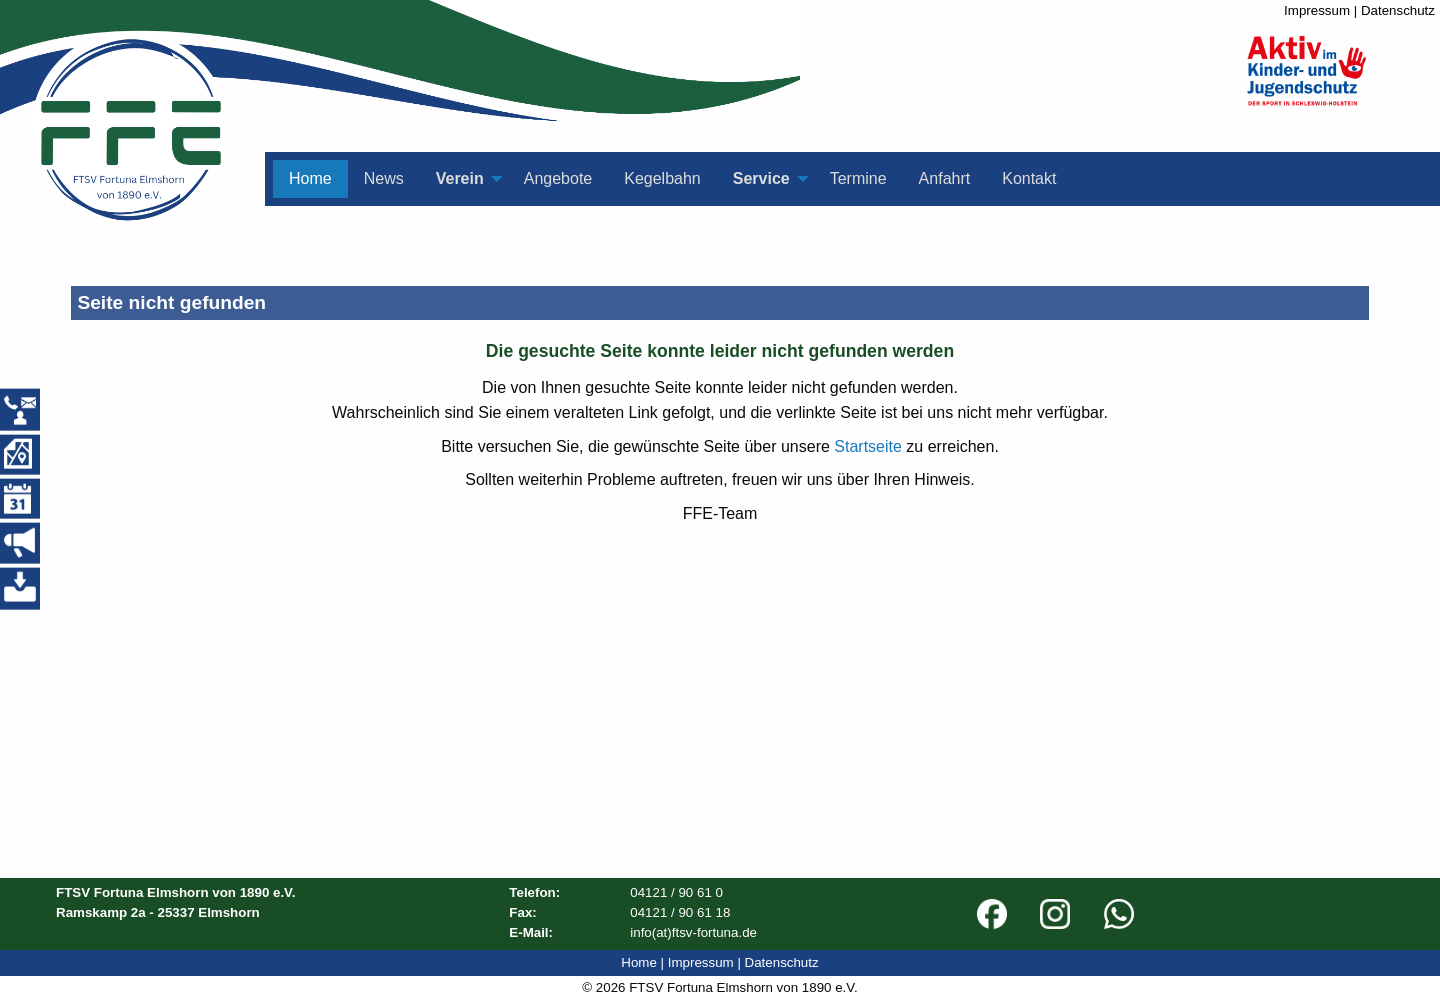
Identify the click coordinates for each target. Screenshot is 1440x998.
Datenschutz (1398, 10)
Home (639, 962)
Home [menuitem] (310, 178)
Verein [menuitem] (460, 178)
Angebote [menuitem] (558, 178)
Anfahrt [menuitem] (945, 178)
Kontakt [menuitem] (1029, 178)
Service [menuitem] (761, 178)
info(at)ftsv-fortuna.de (693, 932)
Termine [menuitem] (858, 178)
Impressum (1317, 10)
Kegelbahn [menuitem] (662, 178)
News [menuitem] (384, 178)
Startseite (868, 446)
